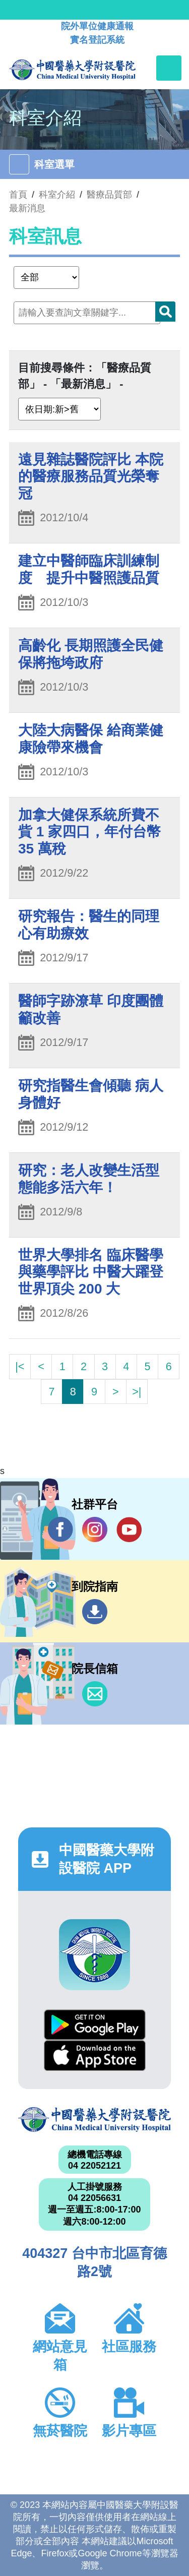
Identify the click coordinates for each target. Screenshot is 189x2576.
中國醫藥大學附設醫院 (94, 2119)
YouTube (129, 1529)
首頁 (18, 195)
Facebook (60, 1529)
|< (19, 1366)
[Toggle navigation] (168, 68)
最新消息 (27, 208)
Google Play (95, 2024)
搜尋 (165, 311)
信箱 (94, 1693)
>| (136, 1391)
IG (94, 1529)
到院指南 (94, 1611)
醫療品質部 (109, 195)
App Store (95, 2055)
